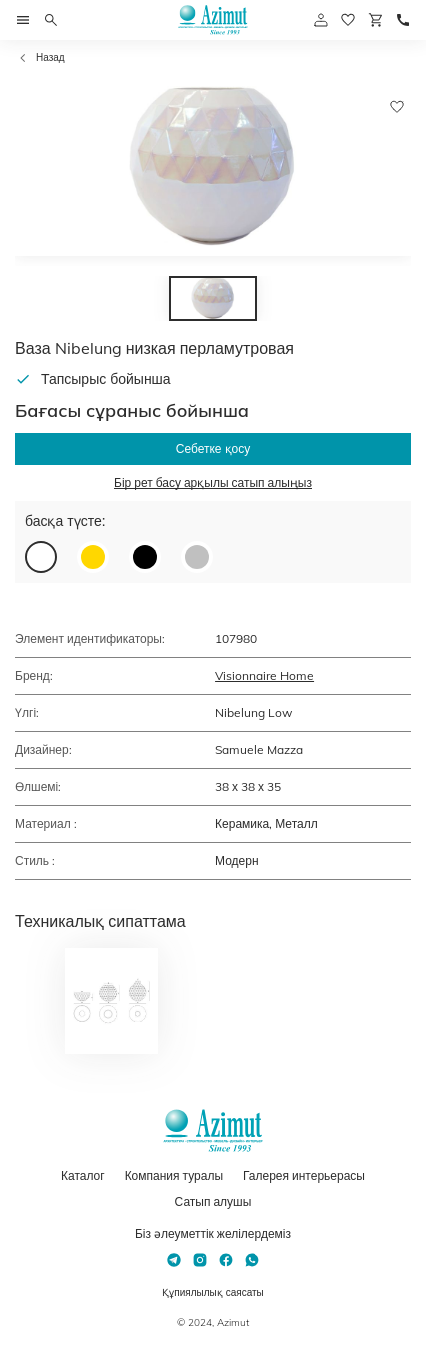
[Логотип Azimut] (213, 20)
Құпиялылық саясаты (213, 1292)
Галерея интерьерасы (304, 1175)
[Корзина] (376, 20)
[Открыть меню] (23, 20)
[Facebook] (226, 1260)
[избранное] (348, 20)
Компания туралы (174, 1175)
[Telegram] (174, 1260)
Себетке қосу (213, 448)
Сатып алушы (213, 1201)
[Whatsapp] (252, 1260)
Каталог (83, 1175)
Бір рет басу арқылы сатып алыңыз (213, 482)
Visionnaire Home (264, 675)
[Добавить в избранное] (397, 107)
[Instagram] (200, 1260)
